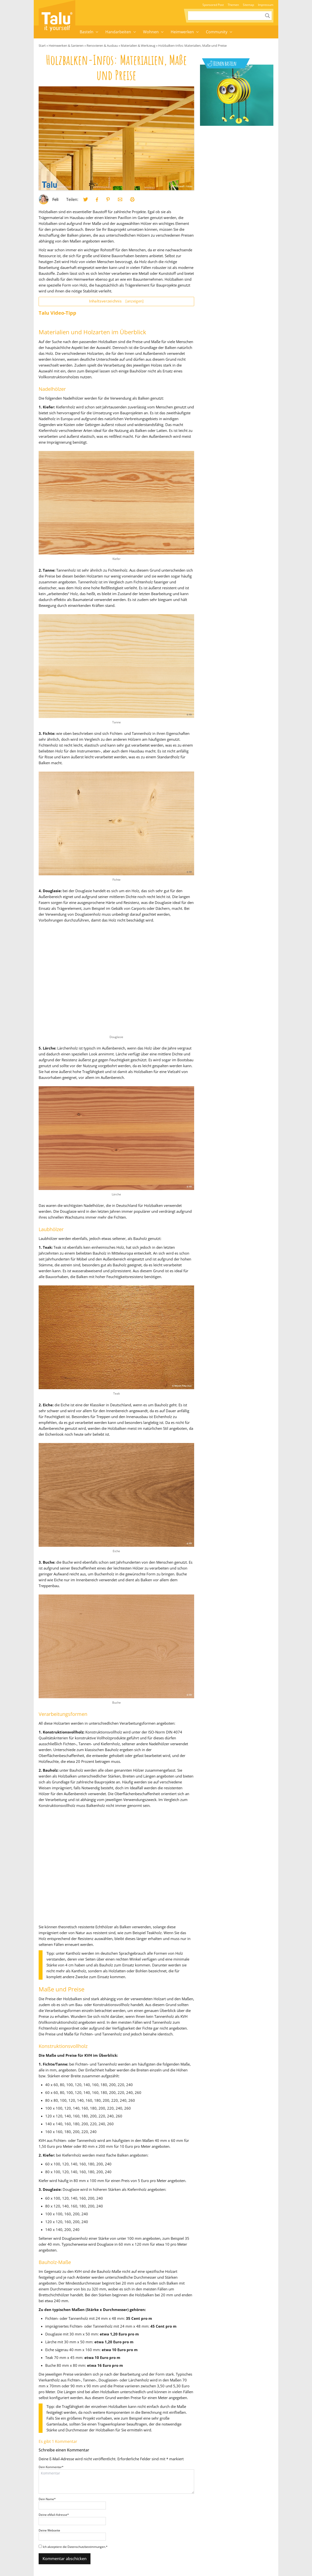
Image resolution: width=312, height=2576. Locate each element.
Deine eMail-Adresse (54, 2515)
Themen (233, 5)
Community (216, 32)
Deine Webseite (49, 2530)
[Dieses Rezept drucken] (132, 199)
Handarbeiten (118, 32)
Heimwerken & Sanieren (66, 45)
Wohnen (151, 32)
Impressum (265, 5)
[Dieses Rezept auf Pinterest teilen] (108, 199)
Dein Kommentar (51, 2467)
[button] (97, 31)
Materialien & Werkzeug (138, 45)
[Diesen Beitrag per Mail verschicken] (120, 199)
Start (42, 45)
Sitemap (248, 5)
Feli (55, 199)
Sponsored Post (213, 5)
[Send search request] (267, 15)
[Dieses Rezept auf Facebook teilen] (97, 199)
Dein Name (47, 2499)
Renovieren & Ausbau (102, 45)
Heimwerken (182, 32)
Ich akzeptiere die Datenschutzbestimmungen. (75, 2547)
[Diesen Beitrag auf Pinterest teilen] (85, 199)
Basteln (86, 32)
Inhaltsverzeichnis (116, 301)
